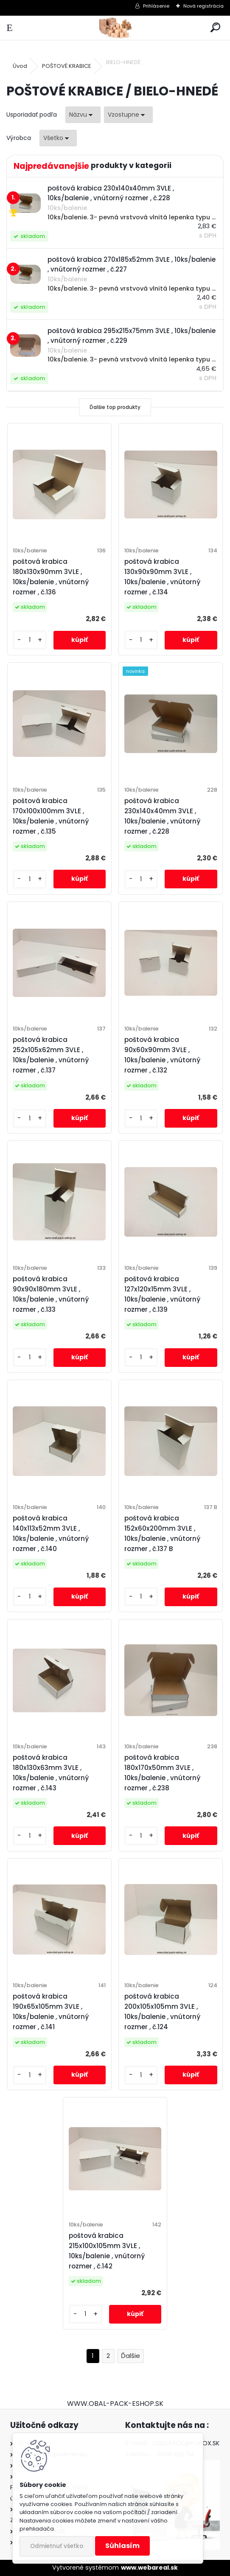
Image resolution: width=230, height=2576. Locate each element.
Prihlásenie (156, 6)
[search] (215, 28)
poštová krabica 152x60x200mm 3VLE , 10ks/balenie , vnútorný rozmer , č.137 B (162, 1533)
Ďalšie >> (130, 2356)
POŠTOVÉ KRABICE (66, 66)
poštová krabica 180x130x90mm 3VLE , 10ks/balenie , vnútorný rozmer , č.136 (54, 576)
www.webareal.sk (149, 2567)
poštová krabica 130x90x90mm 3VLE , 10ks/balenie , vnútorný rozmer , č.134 (162, 576)
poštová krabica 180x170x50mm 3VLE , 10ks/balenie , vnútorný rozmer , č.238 (162, 1772)
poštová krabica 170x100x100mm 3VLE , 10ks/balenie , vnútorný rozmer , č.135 (54, 816)
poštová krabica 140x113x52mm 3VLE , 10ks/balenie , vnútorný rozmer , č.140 (54, 1533)
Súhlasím (122, 2546)
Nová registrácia (203, 6)
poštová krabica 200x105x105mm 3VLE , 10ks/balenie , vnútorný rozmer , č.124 (162, 2011)
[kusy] (32, 640)
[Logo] (115, 28)
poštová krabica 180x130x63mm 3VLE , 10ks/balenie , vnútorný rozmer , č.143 (54, 1772)
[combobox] (83, 114)
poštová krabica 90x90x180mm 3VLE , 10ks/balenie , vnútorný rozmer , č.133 (54, 1294)
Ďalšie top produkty (115, 407)
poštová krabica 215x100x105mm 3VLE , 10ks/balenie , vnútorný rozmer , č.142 (108, 2251)
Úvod (20, 66)
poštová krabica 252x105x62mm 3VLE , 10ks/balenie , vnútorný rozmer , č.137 (54, 1055)
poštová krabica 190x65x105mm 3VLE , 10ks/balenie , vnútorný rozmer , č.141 (54, 2011)
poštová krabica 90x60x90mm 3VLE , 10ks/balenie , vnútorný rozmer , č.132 (162, 1055)
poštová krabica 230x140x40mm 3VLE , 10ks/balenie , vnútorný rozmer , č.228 (162, 816)
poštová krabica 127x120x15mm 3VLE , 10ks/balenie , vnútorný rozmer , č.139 (162, 1294)
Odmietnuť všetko (56, 2546)
